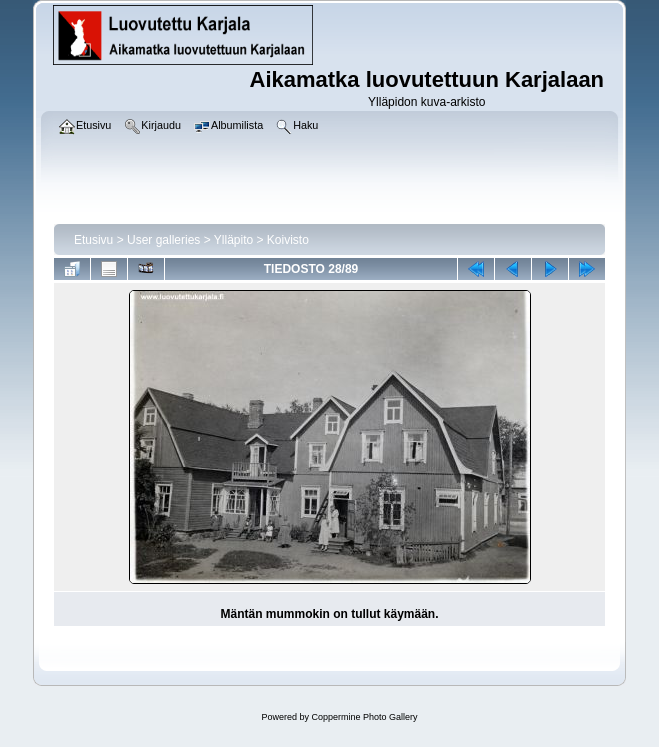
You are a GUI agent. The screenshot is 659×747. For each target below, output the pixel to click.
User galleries (163, 240)
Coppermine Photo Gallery (364, 717)
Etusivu (93, 240)
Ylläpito (233, 240)
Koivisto (288, 240)
